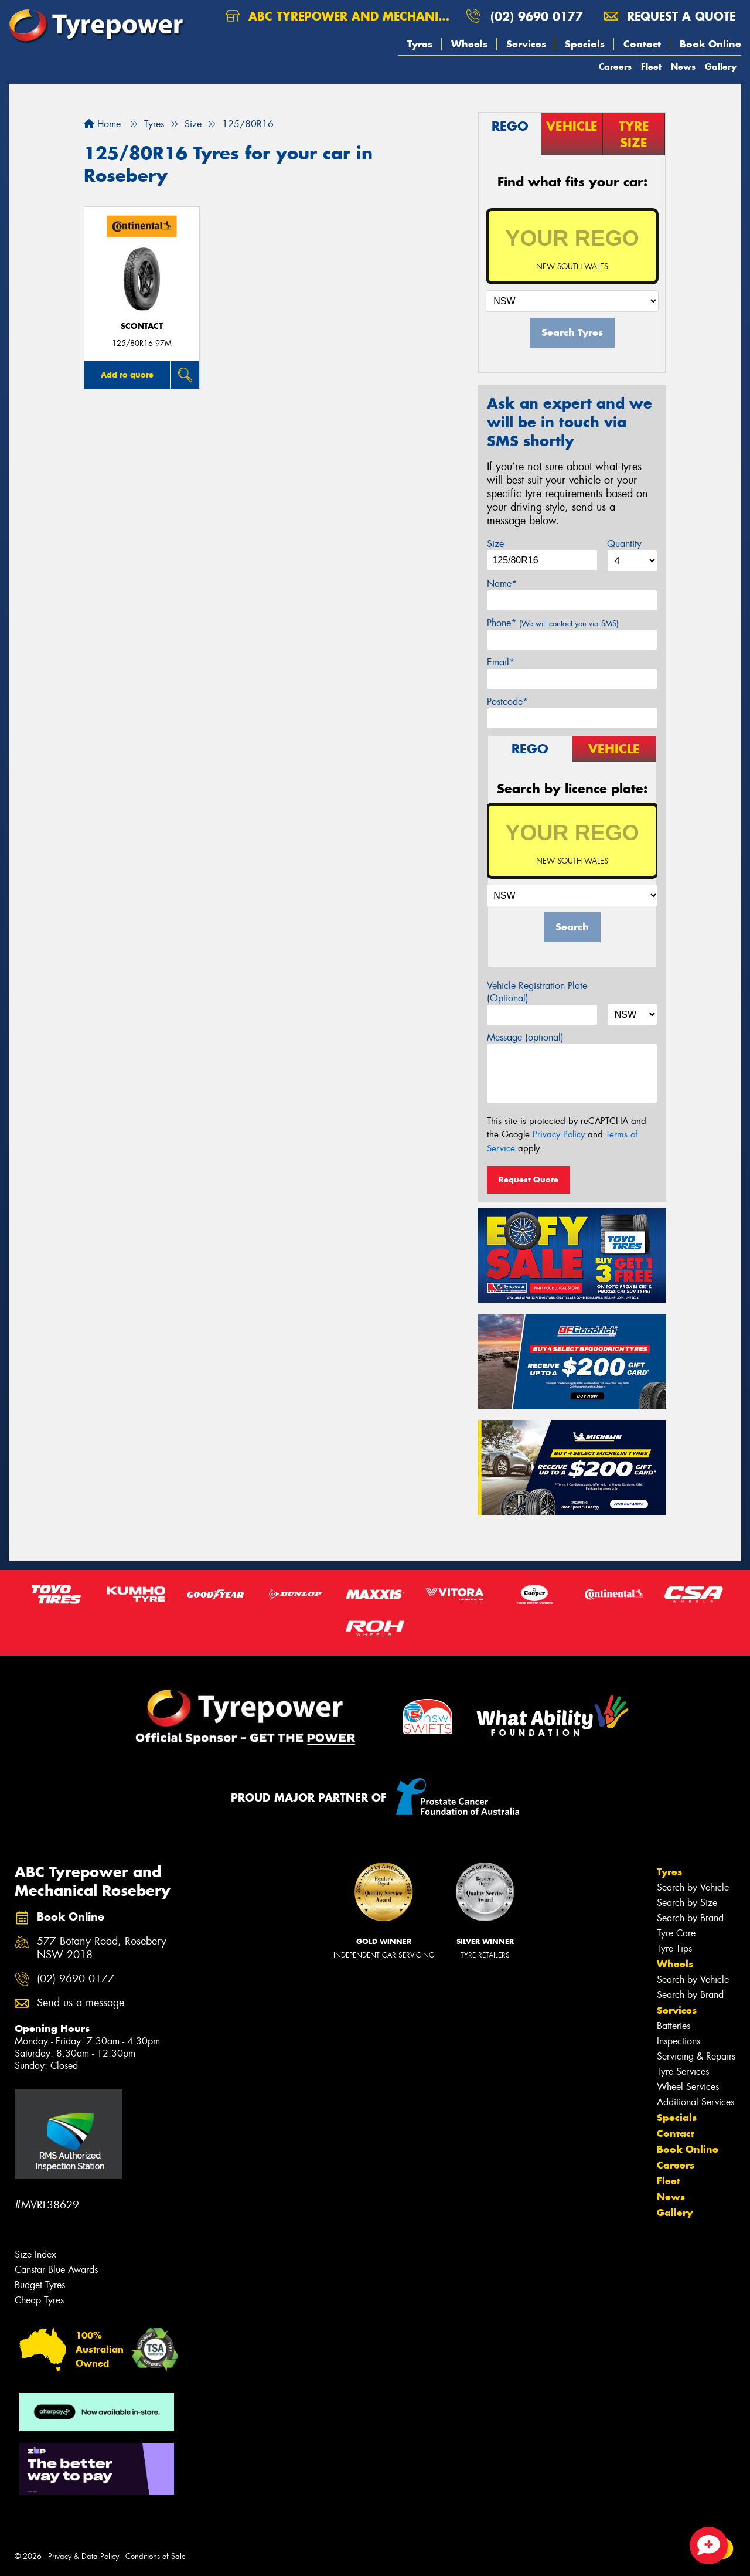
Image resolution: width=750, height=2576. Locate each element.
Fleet (651, 66)
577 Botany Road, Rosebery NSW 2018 (101, 1948)
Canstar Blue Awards (56, 2270)
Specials (585, 44)
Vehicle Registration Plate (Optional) (537, 992)
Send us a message (80, 2003)
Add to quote (127, 374)
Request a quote (669, 16)
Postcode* (507, 701)
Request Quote (528, 1179)
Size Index (35, 2254)
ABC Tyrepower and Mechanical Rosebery (341, 16)
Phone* (553, 623)
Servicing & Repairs (696, 2056)
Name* (502, 583)
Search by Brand (690, 1918)
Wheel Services (688, 2087)
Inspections (678, 2041)
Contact (642, 44)
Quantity (624, 544)
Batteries (673, 2026)
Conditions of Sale (155, 2556)
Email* (500, 662)
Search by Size (687, 1903)
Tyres (419, 44)
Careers (615, 66)
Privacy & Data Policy (83, 2556)
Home (102, 124)
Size (495, 544)
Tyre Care (676, 1933)
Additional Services (695, 2102)
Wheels (469, 44)
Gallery (721, 66)
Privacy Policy (559, 1134)
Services (526, 44)
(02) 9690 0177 (536, 16)
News (683, 66)
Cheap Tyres (39, 2300)
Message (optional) (525, 1037)
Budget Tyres (40, 2285)
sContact (142, 326)
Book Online (710, 44)
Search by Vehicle (693, 1887)
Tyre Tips (674, 1948)
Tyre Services (683, 2071)
